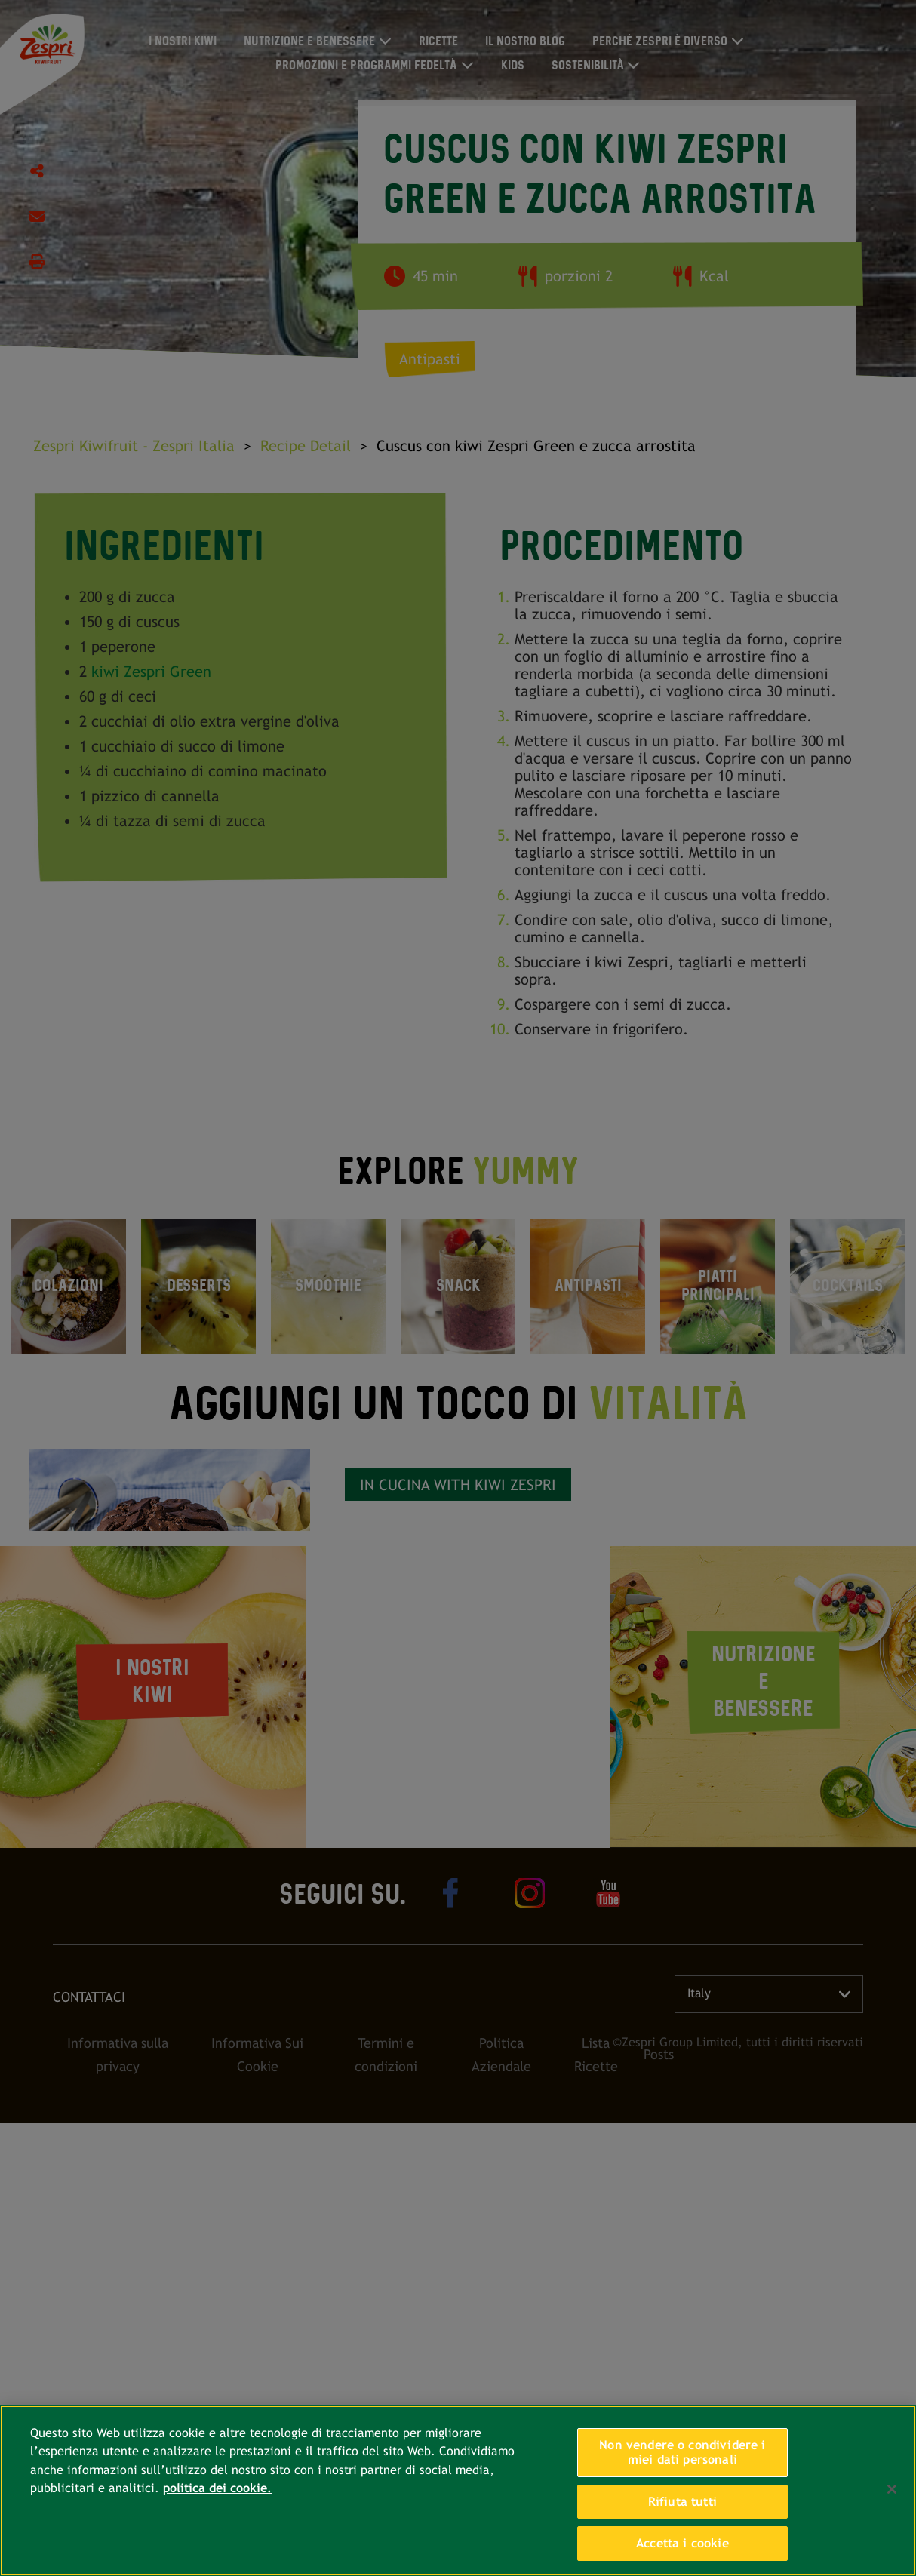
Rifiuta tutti (682, 2502)
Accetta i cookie (682, 2543)
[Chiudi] (891, 2489)
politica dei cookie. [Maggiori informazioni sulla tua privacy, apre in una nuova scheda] (217, 2488)
